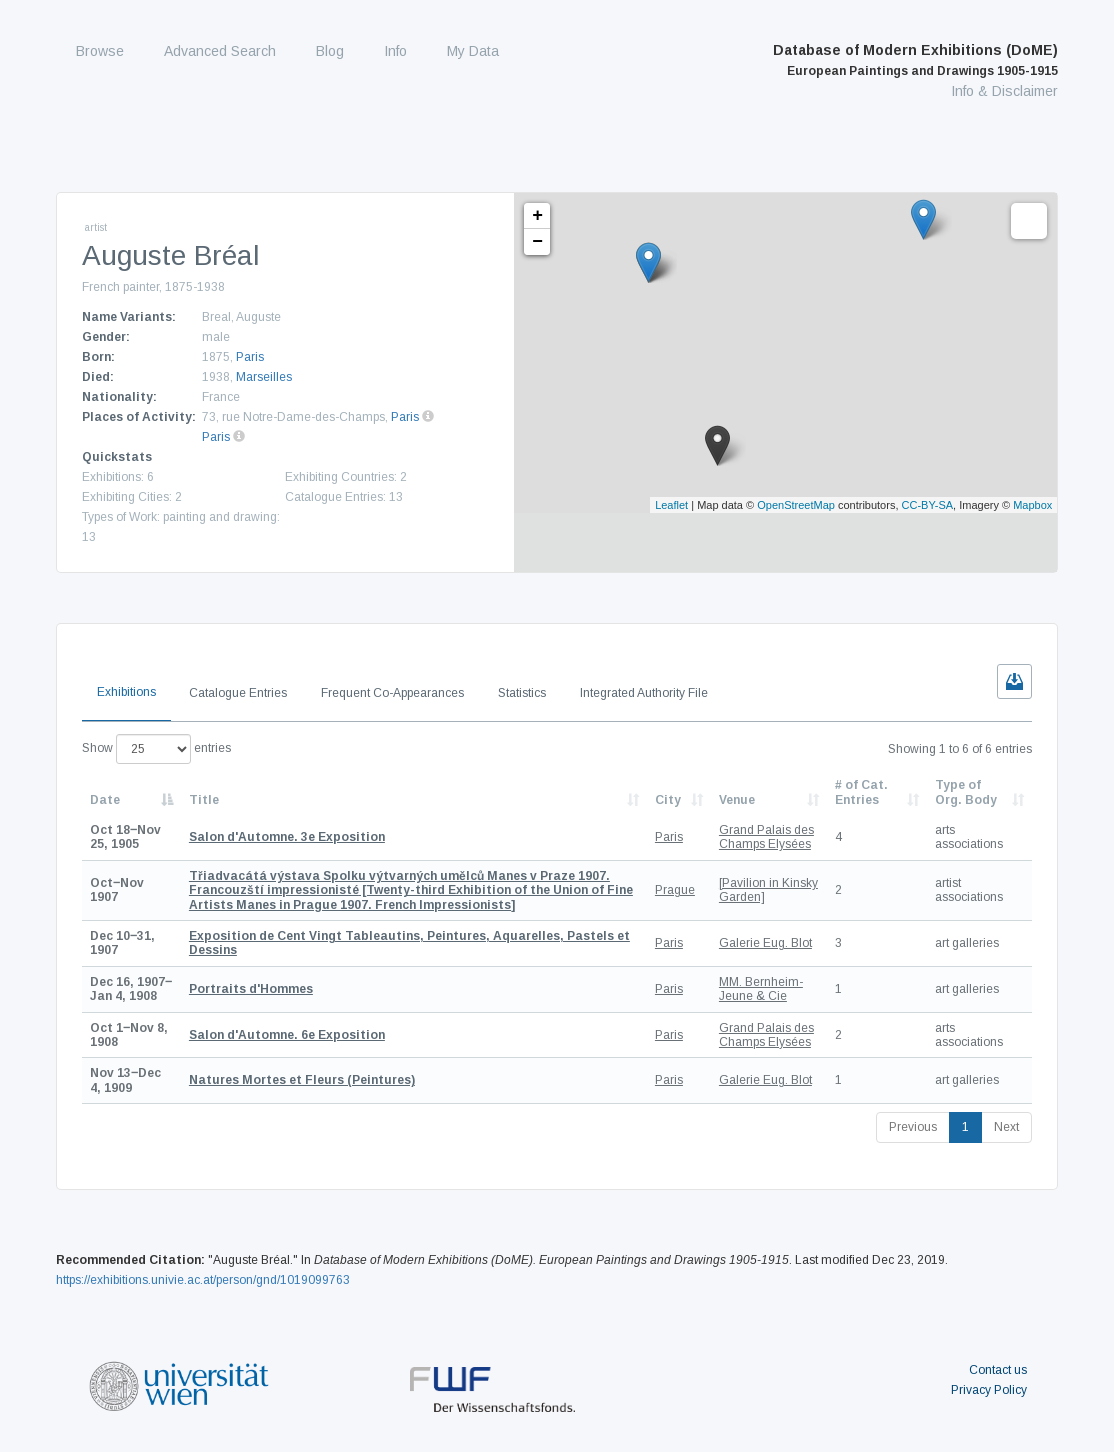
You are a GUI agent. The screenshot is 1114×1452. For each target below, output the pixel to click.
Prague (675, 890)
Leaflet (671, 505)
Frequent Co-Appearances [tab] (392, 693)
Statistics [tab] (522, 693)
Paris (250, 357)
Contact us (998, 1370)
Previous (913, 1127)
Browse (100, 51)
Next (1006, 1127)
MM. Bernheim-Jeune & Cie (761, 989)
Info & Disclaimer (1004, 91)
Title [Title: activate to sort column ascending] (204, 800)
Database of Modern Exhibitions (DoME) (915, 60)
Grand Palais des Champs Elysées (766, 837)
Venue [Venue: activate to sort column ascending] (737, 800)
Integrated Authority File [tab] (644, 693)
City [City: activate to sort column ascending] (668, 800)
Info (395, 51)
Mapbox (1032, 505)
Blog (330, 51)
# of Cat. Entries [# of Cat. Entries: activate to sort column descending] (861, 792)
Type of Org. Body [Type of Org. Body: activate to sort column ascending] (966, 792)
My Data (473, 51)
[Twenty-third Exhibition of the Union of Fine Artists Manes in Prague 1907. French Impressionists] (411, 890)
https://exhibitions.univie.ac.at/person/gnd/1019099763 (203, 1280)
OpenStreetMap (796, 505)
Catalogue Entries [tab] (238, 693)
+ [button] (537, 216)
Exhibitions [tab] (126, 692)
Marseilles (264, 377)
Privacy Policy (989, 1390)
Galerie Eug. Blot (765, 943)
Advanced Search (220, 51)
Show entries (156, 749)
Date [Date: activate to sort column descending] (105, 800)
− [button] (537, 242)
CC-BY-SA (928, 505)
